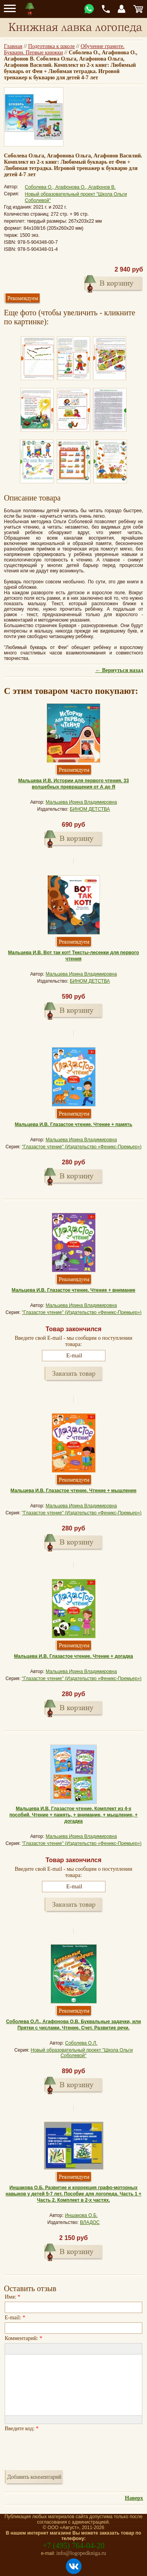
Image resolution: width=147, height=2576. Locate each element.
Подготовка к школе (51, 46)
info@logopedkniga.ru (81, 2553)
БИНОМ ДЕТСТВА (90, 809)
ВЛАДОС (90, 2222)
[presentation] (64, 2448)
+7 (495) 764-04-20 (74, 2545)
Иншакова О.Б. (81, 2215)
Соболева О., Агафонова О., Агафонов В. (70, 187)
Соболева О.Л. (81, 2043)
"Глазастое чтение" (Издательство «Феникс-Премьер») (82, 1146)
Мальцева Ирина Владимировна (81, 802)
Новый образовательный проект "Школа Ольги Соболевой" (81, 2052)
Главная (13, 46)
